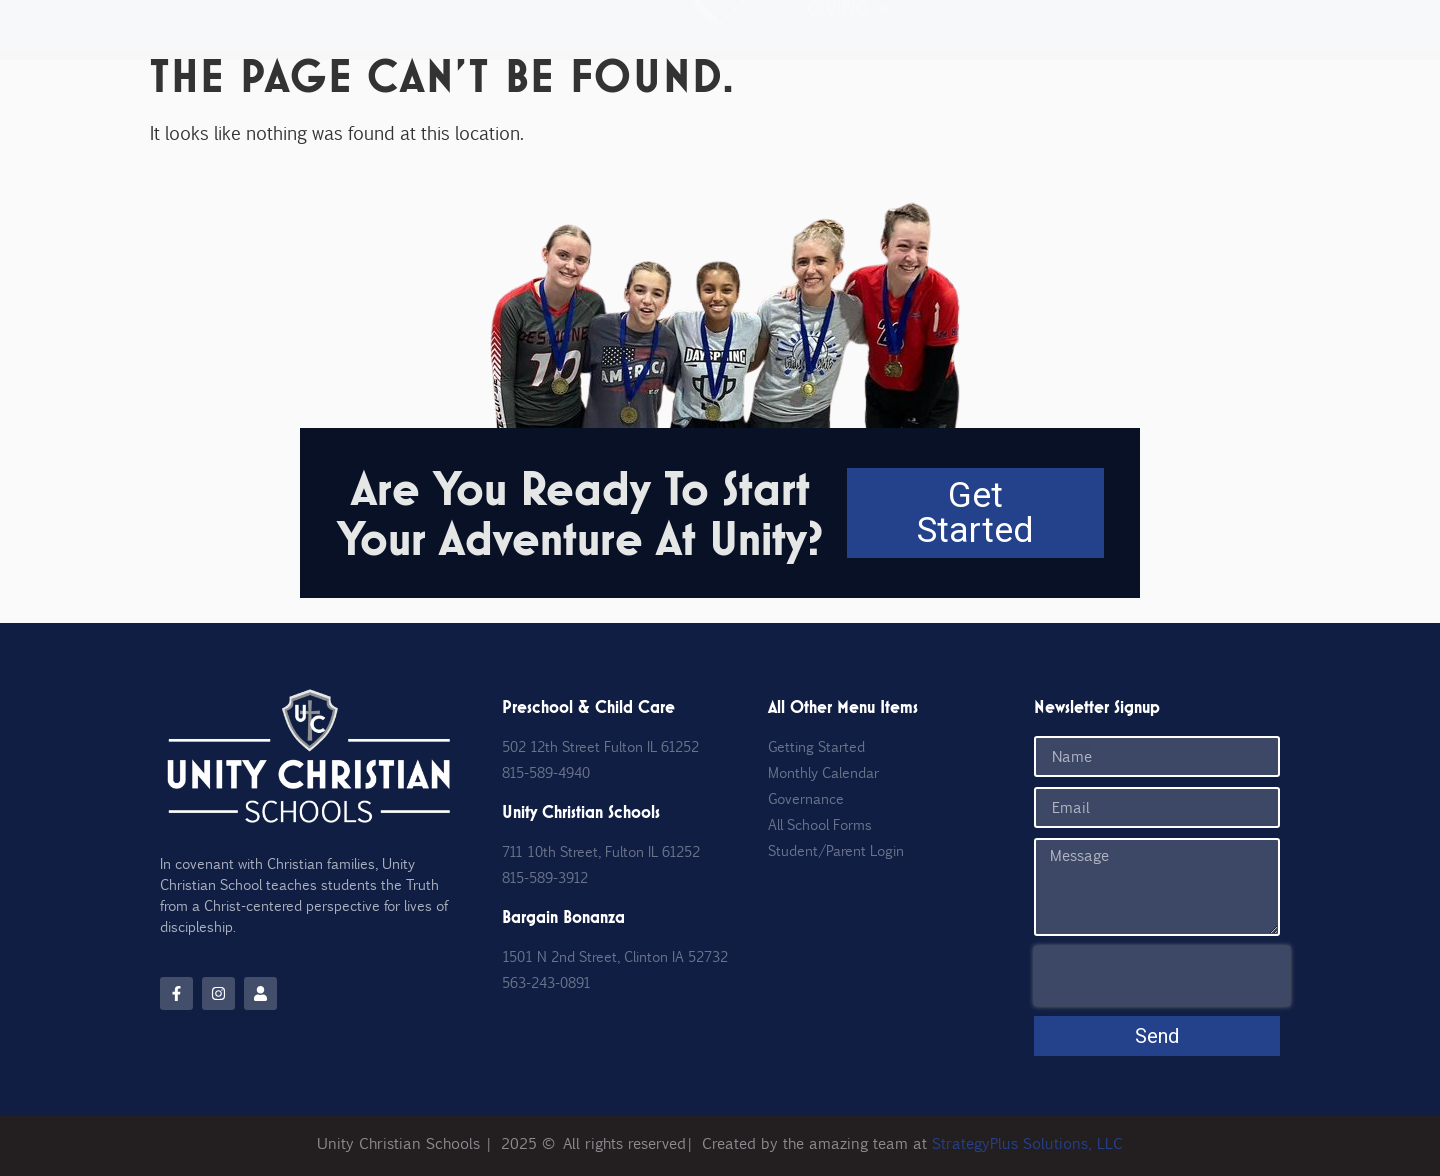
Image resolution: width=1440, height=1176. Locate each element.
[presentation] (1162, 976)
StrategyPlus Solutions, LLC (1027, 1143)
